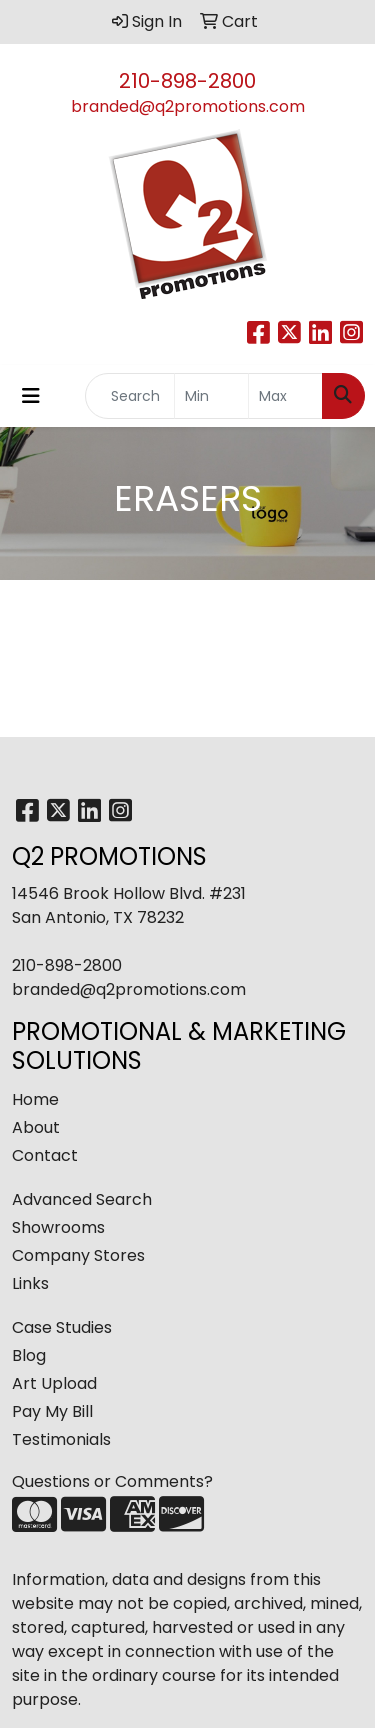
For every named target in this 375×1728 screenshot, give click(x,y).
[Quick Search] (130, 396)
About (36, 1127)
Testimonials (61, 1439)
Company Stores (78, 1255)
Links (30, 1283)
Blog (29, 1355)
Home (35, 1099)
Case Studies (62, 1327)
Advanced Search (82, 1199)
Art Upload (54, 1383)
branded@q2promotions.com (188, 106)
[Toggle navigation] (31, 396)
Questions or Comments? (112, 1481)
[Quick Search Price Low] (211, 396)
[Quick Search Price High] (285, 396)
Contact (45, 1155)
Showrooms (58, 1227)
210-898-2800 (187, 81)
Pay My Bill (52, 1411)
